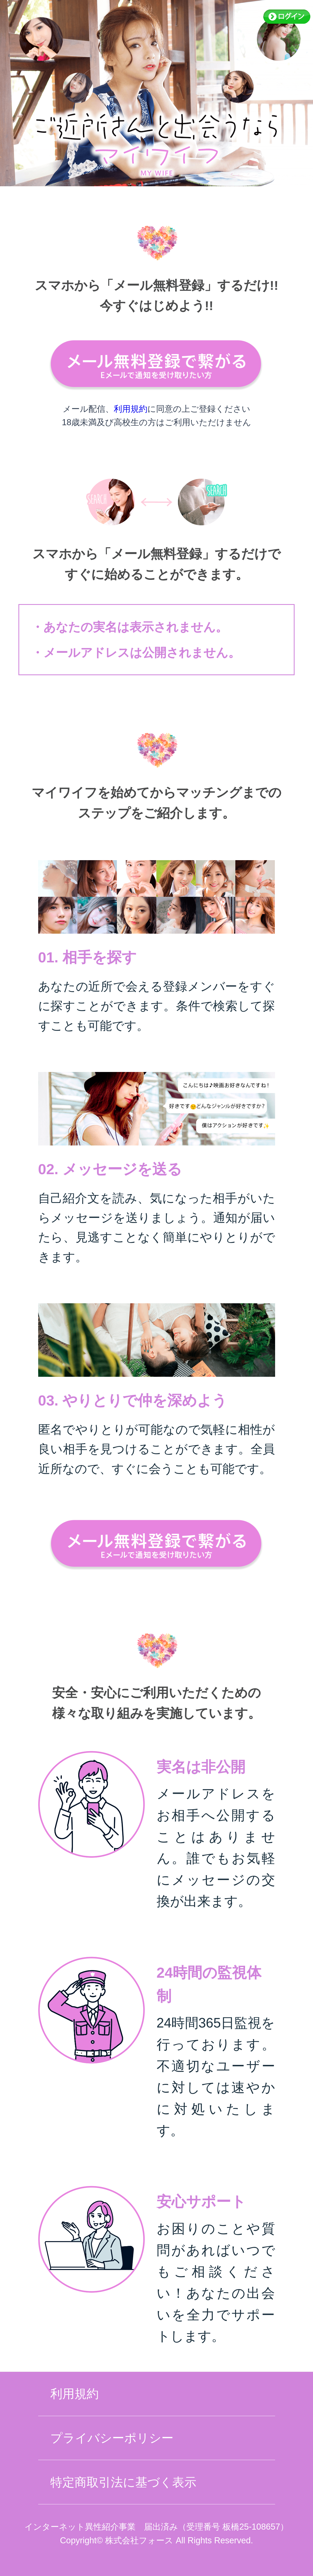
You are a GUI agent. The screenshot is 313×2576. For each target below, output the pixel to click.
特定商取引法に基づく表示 (123, 2482)
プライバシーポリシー (111, 2438)
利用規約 (130, 409)
